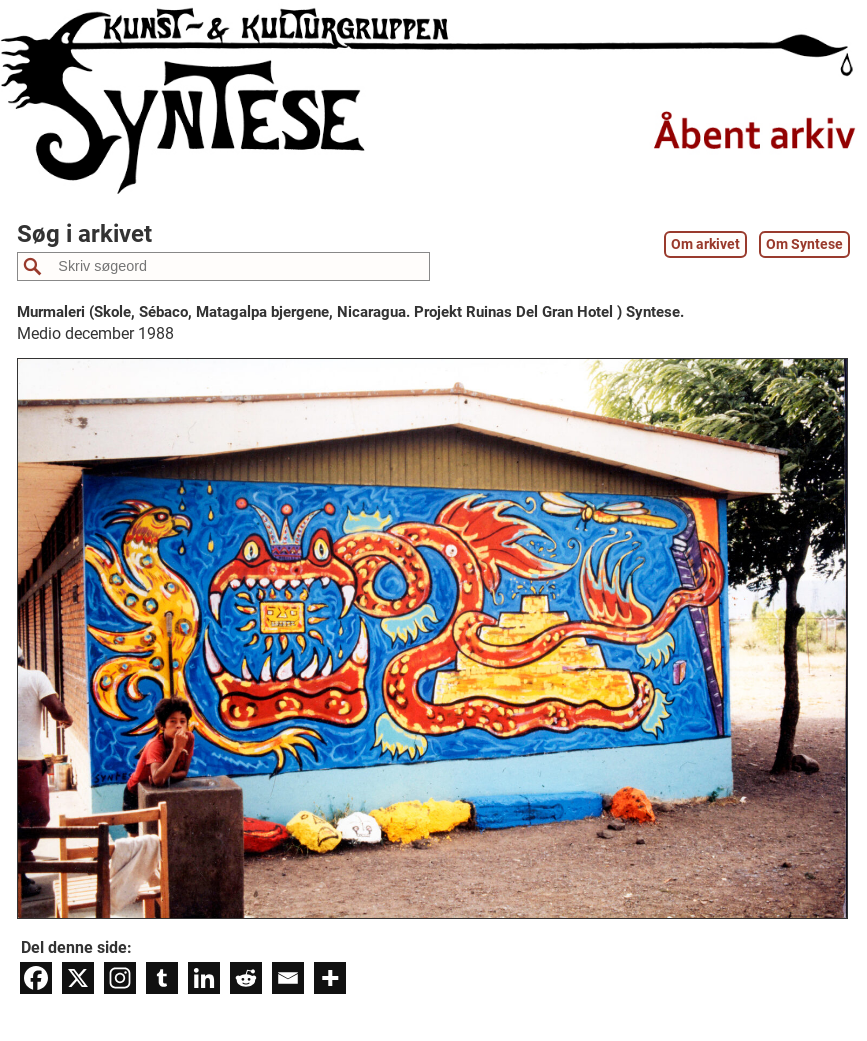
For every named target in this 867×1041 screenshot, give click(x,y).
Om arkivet (705, 244)
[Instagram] (120, 978)
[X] (78, 978)
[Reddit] (246, 978)
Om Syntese (804, 244)
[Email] (288, 978)
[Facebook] (36, 978)
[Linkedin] (204, 978)
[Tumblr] (162, 978)
